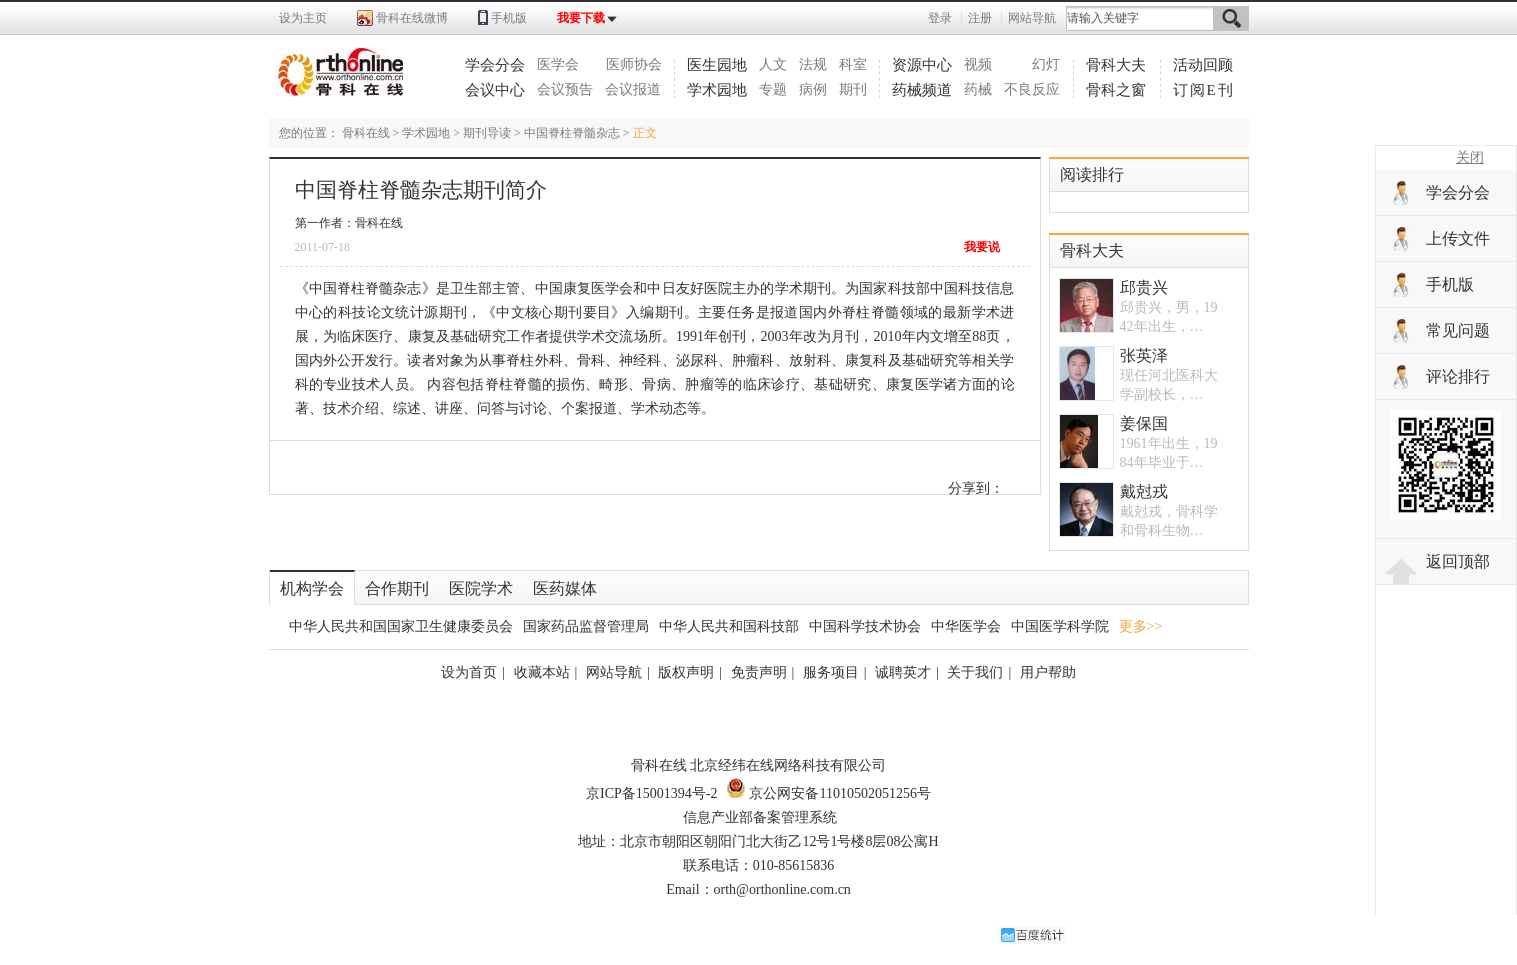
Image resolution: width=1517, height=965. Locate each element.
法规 (813, 64)
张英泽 (1144, 355)
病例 (813, 89)
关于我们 (975, 672)
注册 (980, 18)
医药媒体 (565, 588)
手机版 (509, 18)
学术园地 (717, 90)
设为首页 (469, 672)
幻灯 (1046, 64)
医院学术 (481, 588)
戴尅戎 (1144, 491)
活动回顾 (1203, 65)
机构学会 (312, 588)
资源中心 (922, 65)
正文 (645, 133)
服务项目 (831, 672)
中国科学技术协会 (865, 626)
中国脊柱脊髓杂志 (572, 133)
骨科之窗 (1116, 90)
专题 (773, 89)
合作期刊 (397, 588)
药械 (978, 89)
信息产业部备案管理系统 (760, 817)
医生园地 (717, 65)
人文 (773, 64)
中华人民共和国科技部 (729, 626)
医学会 (558, 64)
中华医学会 (966, 626)
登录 (940, 18)
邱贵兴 (1144, 287)
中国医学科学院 (1060, 626)
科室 (853, 64)
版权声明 (686, 672)
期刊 (853, 89)
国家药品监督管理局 (586, 626)
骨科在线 (366, 133)
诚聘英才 (903, 672)
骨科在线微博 (412, 18)
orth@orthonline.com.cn (782, 889)
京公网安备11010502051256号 (828, 793)
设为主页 (303, 18)
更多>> (1141, 626)
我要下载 (581, 18)
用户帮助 (1048, 672)
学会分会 (495, 65)
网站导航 (1032, 18)
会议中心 (495, 90)
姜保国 (1144, 423)
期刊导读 (487, 133)
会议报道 (633, 89)
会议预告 (565, 89)
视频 (978, 64)
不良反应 (1032, 89)
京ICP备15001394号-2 (651, 793)
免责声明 (759, 672)
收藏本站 (542, 672)
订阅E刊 (1204, 90)
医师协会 (634, 64)
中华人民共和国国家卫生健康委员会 (401, 626)
